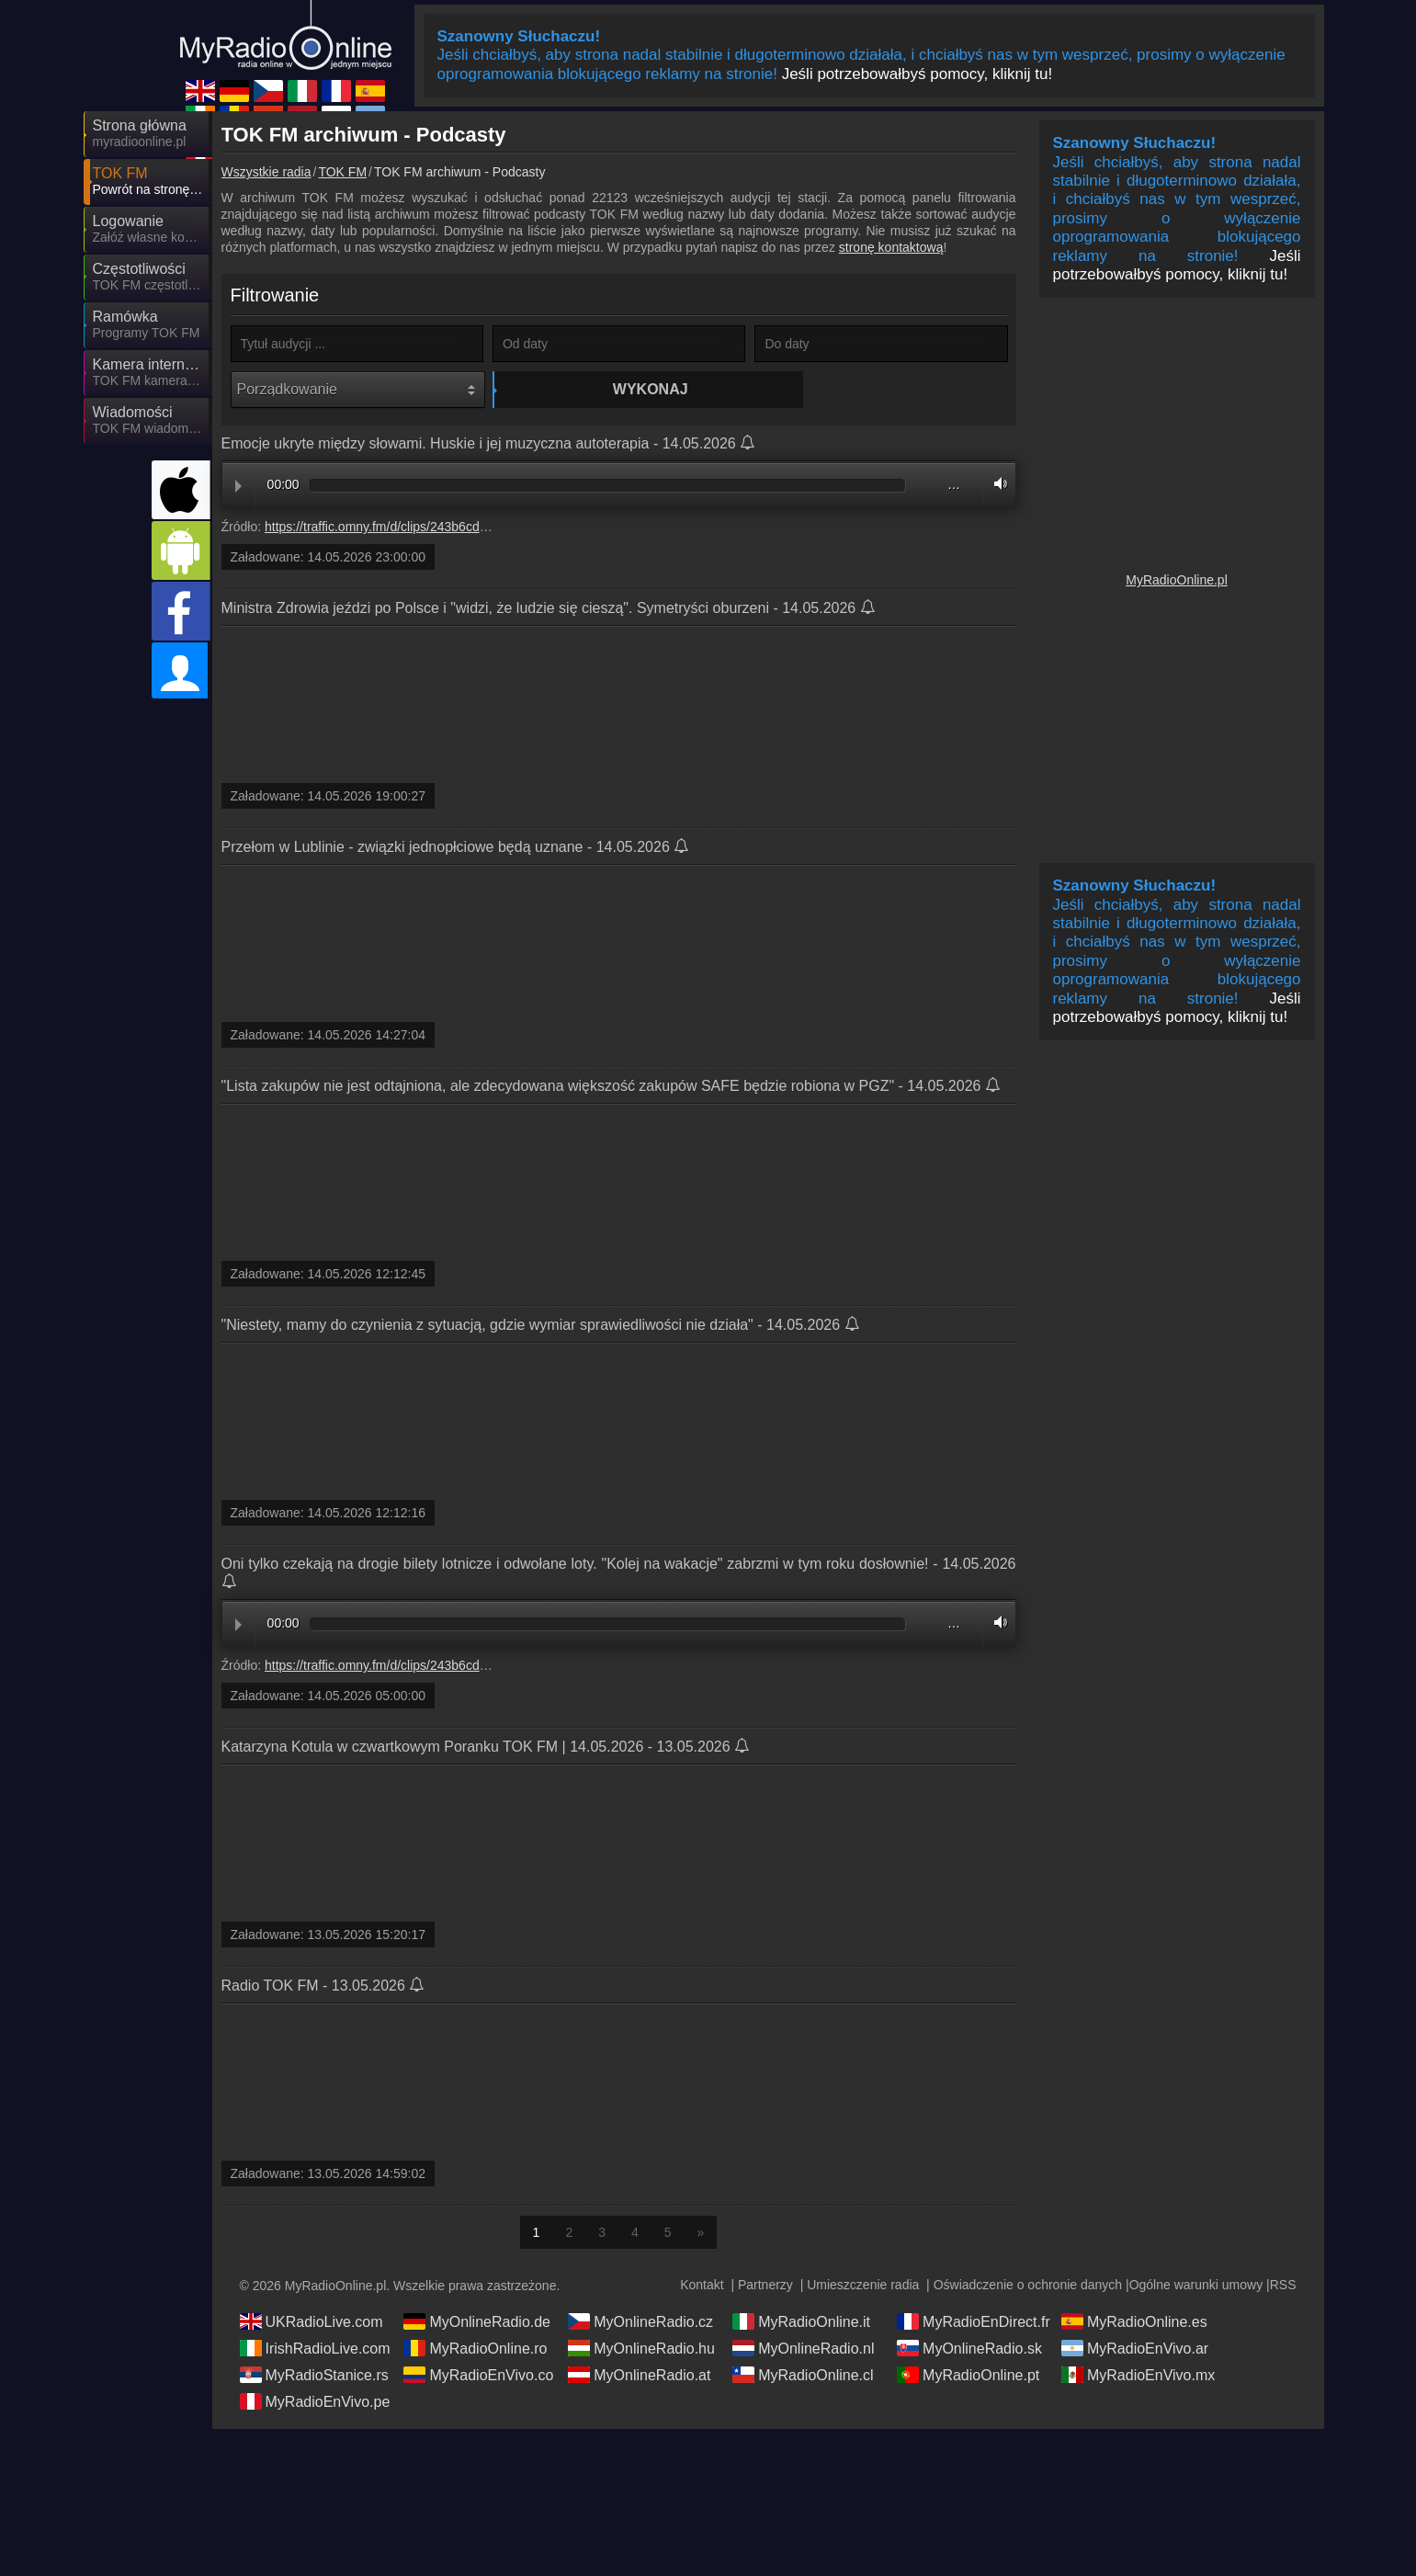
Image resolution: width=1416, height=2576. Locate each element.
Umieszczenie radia (863, 2285)
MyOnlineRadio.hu (641, 2349)
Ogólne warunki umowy (1196, 2285)
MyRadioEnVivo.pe (315, 2402)
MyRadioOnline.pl (1177, 580)
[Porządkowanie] (358, 389)
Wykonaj (621, 389)
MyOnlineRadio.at (639, 2375)
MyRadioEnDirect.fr (973, 2322)
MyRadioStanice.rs (314, 2375)
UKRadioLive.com (311, 2322)
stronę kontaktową (891, 247)
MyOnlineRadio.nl (803, 2349)
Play (238, 487)
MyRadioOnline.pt (968, 2375)
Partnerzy (765, 2285)
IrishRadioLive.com (315, 2349)
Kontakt (701, 2285)
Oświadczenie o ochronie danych (1028, 2285)
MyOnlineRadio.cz (640, 2322)
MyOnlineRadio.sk (969, 2349)
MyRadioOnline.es (1134, 2322)
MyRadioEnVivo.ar (1134, 2349)
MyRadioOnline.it (801, 2322)
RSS (1283, 2285)
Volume (996, 484)
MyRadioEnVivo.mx (1138, 2375)
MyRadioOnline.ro (475, 2349)
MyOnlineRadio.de (476, 2322)
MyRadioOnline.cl (802, 2375)
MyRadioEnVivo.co (478, 2375)
